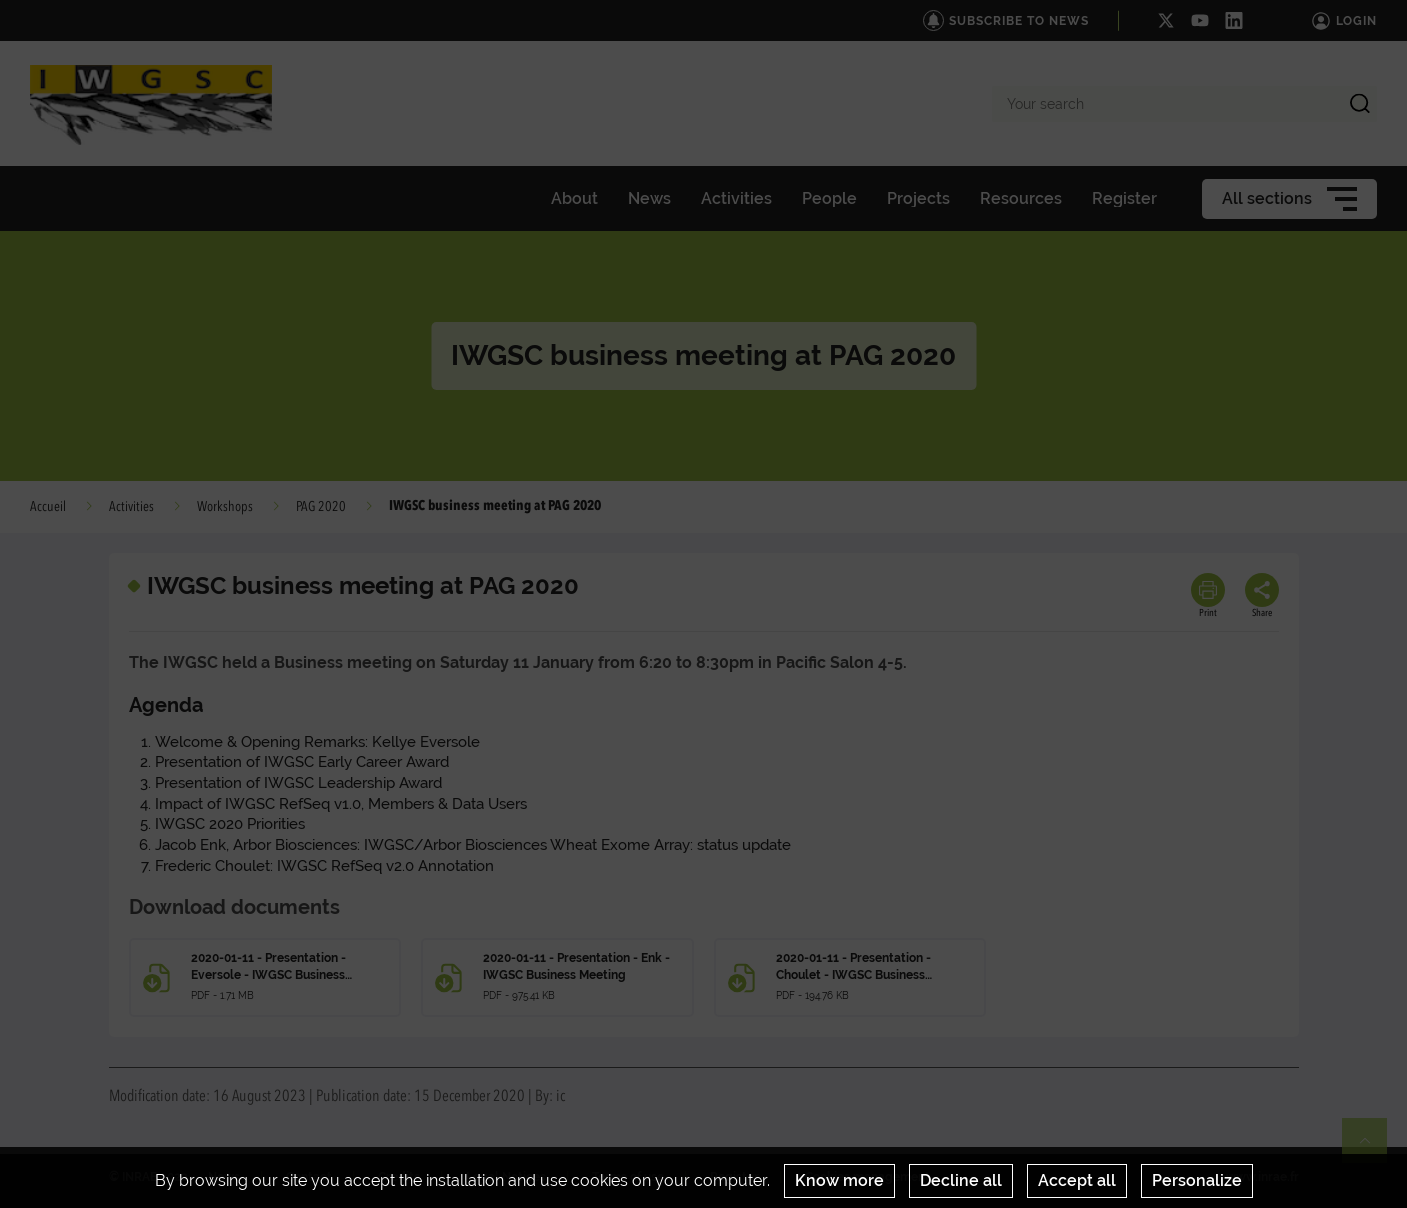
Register (734, 1177)
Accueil (48, 507)
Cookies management (867, 1177)
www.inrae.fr (1262, 1177)
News (224, 1177)
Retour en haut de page (1373, 1149)
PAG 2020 (321, 507)
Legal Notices (506, 1177)
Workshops (225, 507)
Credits (399, 1177)
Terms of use (628, 1177)
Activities (131, 507)
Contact (309, 1177)
